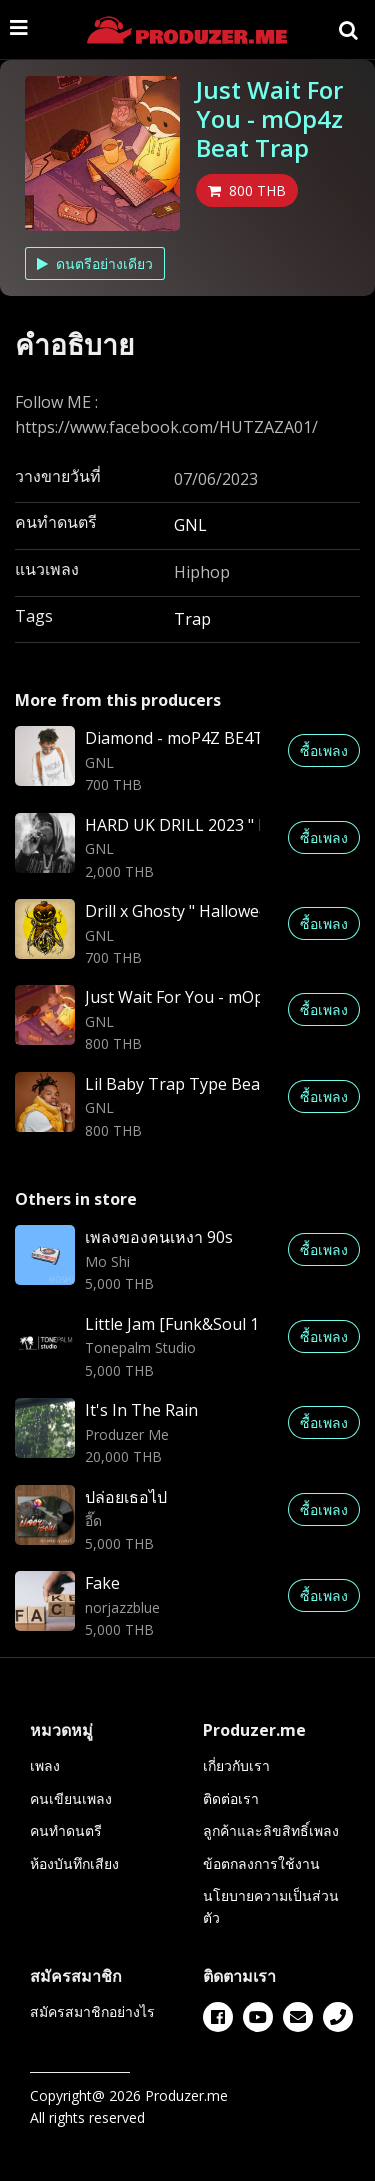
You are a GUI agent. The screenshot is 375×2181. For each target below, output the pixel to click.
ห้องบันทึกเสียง (74, 1863)
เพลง (45, 1765)
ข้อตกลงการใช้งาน (261, 1863)
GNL (190, 525)
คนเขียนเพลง (71, 1798)
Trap (192, 619)
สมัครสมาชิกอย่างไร (92, 2011)
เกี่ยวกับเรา (236, 1765)
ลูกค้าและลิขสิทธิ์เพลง (271, 1830)
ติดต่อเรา (231, 1798)
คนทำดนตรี (66, 1830)
